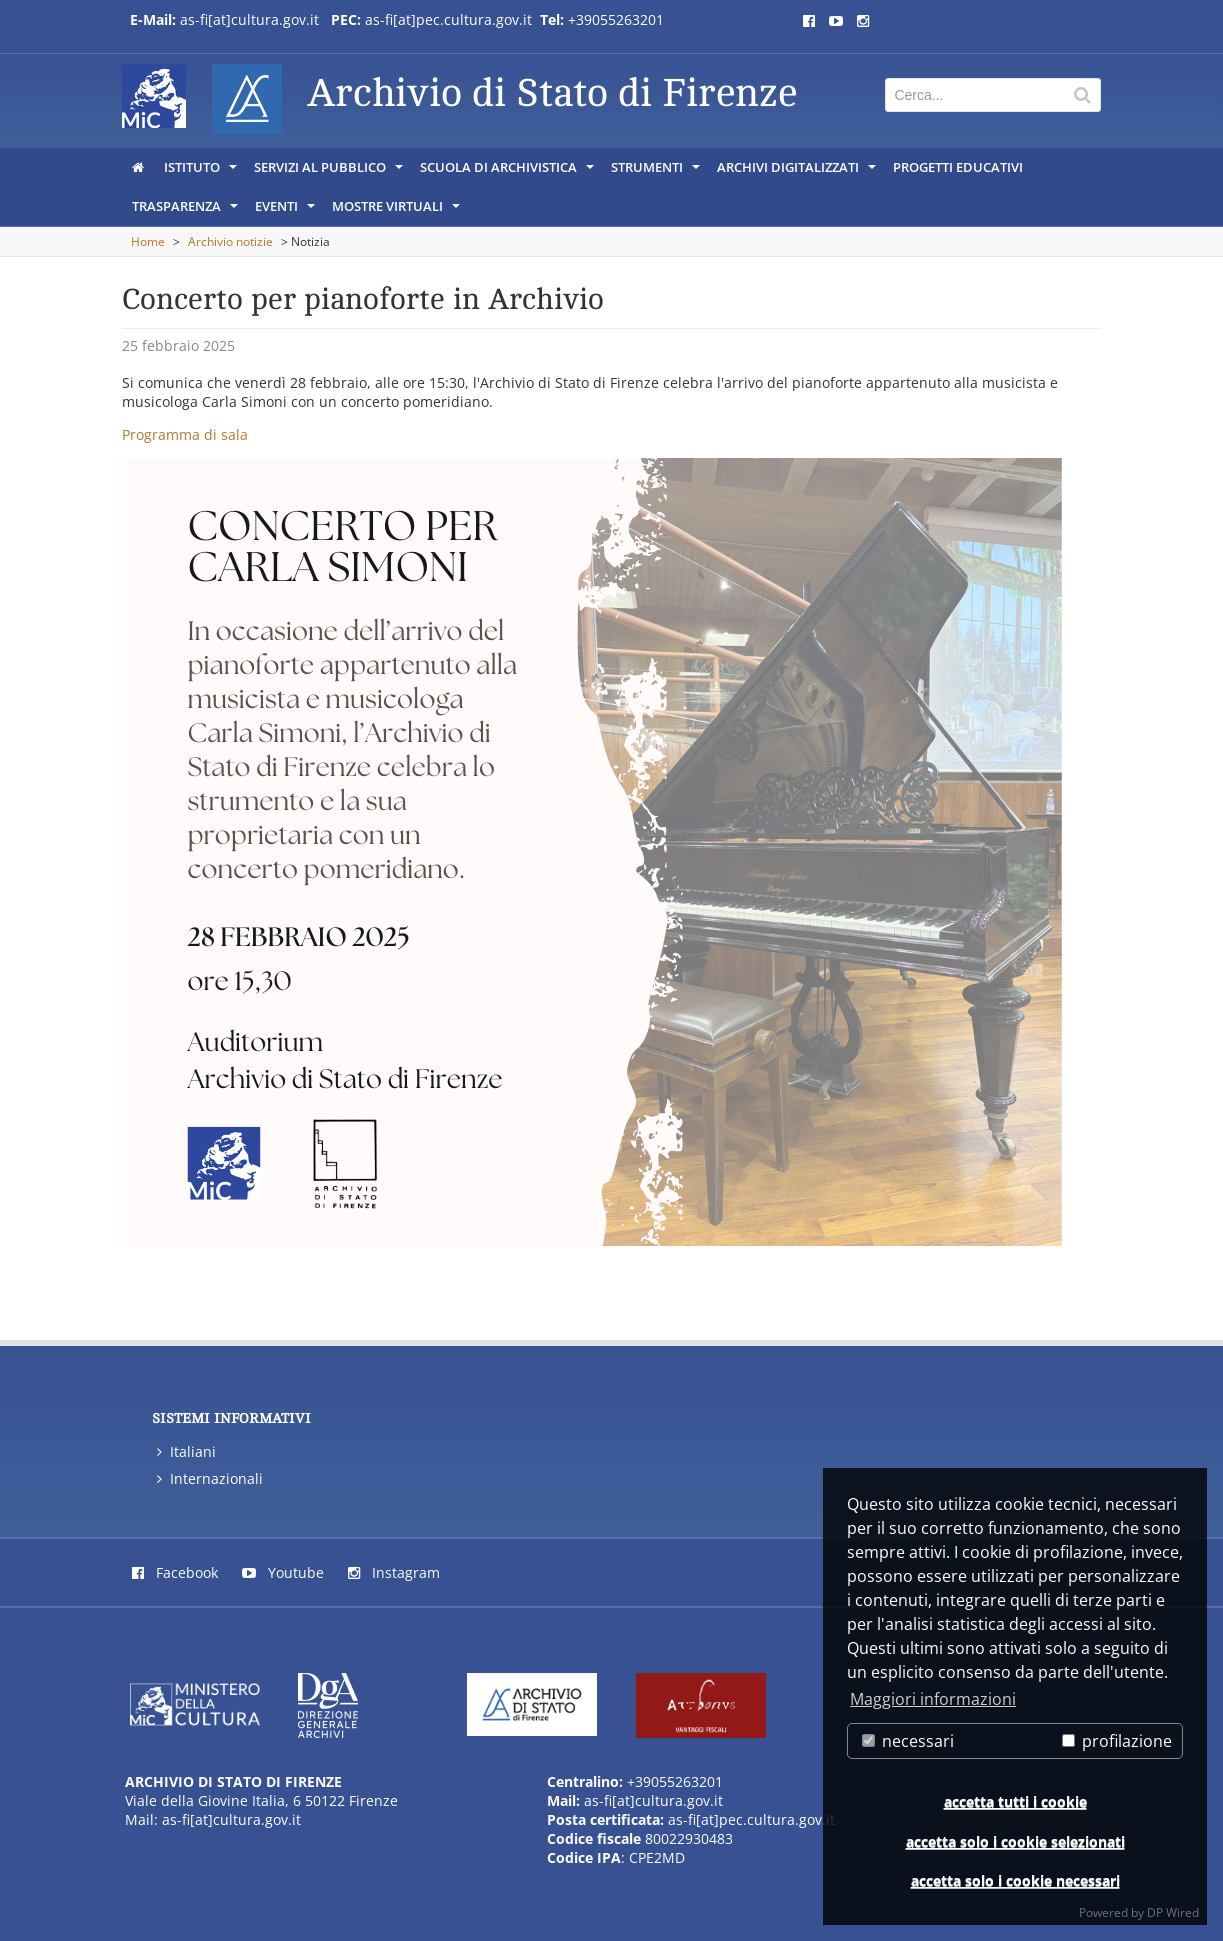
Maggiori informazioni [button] (933, 1699)
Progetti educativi (958, 167)
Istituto (202, 172)
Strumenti (657, 172)
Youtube (283, 1572)
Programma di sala (185, 434)
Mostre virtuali (397, 211)
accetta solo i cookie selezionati (1015, 1841)
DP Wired (1173, 1912)
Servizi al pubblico (330, 172)
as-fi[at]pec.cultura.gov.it (448, 19)
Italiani (186, 1451)
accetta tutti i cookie (1015, 1801)
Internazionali (210, 1478)
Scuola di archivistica (508, 172)
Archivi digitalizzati (798, 172)
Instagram (394, 1572)
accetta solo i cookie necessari (1015, 1880)
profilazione (1117, 1741)
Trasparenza (186, 211)
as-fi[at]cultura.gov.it (249, 19)
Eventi (286, 211)
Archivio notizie (230, 241)
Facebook (175, 1572)
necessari (908, 1741)
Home (148, 241)
